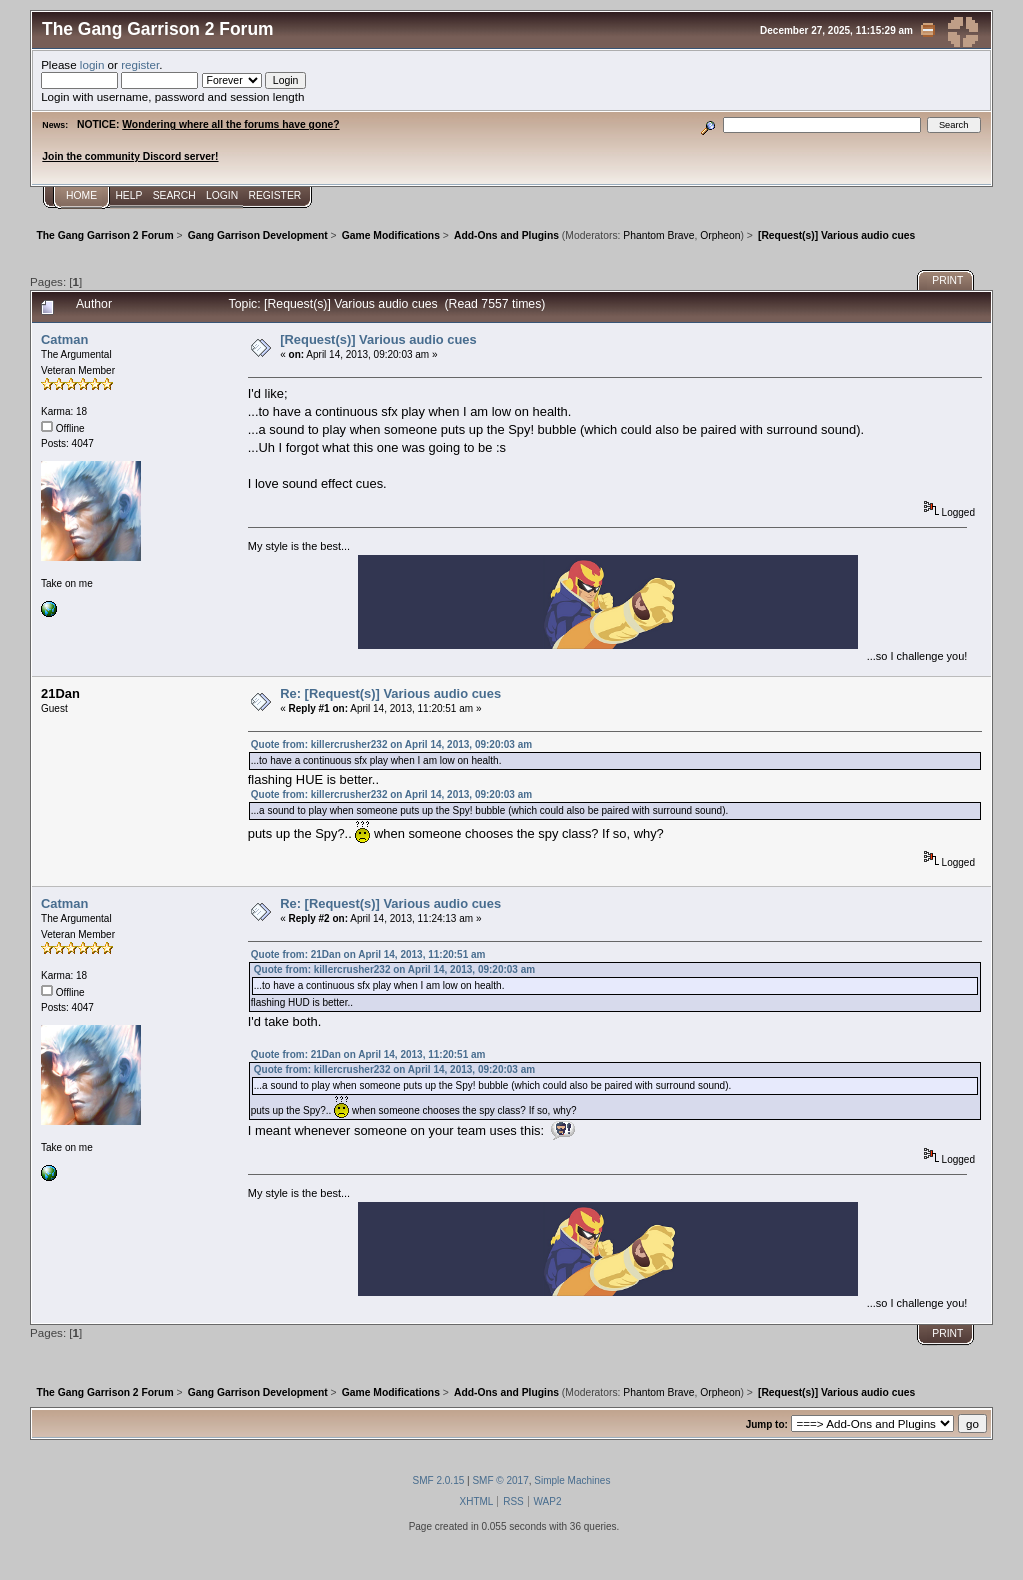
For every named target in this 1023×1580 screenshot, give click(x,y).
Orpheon (720, 235)
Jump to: (767, 1424)
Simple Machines (572, 1480)
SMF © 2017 (500, 1480)
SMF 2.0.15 (439, 1480)
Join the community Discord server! (130, 156)
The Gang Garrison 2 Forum (158, 29)
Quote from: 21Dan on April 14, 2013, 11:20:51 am (368, 954)
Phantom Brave (658, 235)
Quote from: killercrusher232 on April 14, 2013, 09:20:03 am (391, 744)
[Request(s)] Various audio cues (378, 339)
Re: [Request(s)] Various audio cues (390, 693)
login (92, 64)
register (140, 64)
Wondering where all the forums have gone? (230, 124)
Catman (64, 339)
